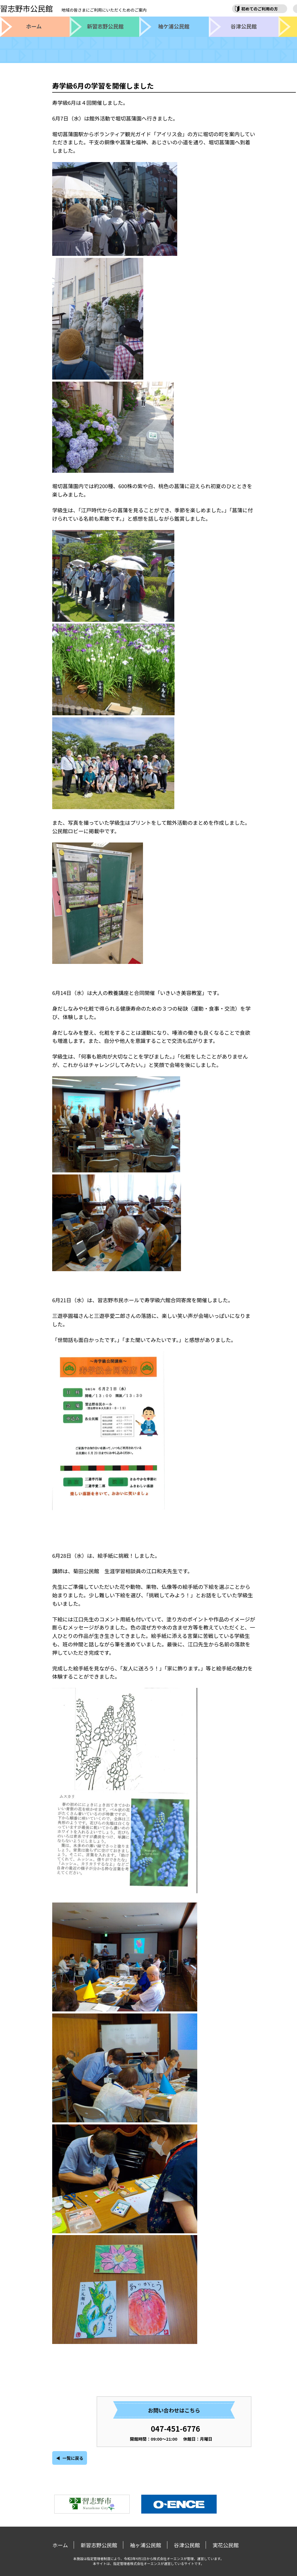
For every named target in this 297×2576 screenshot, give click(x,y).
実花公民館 (226, 2545)
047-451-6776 (175, 2428)
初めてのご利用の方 (259, 9)
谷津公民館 (187, 2545)
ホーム (60, 2545)
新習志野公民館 (99, 2545)
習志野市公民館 (73, 8)
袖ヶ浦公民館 (145, 2545)
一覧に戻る (72, 2458)
